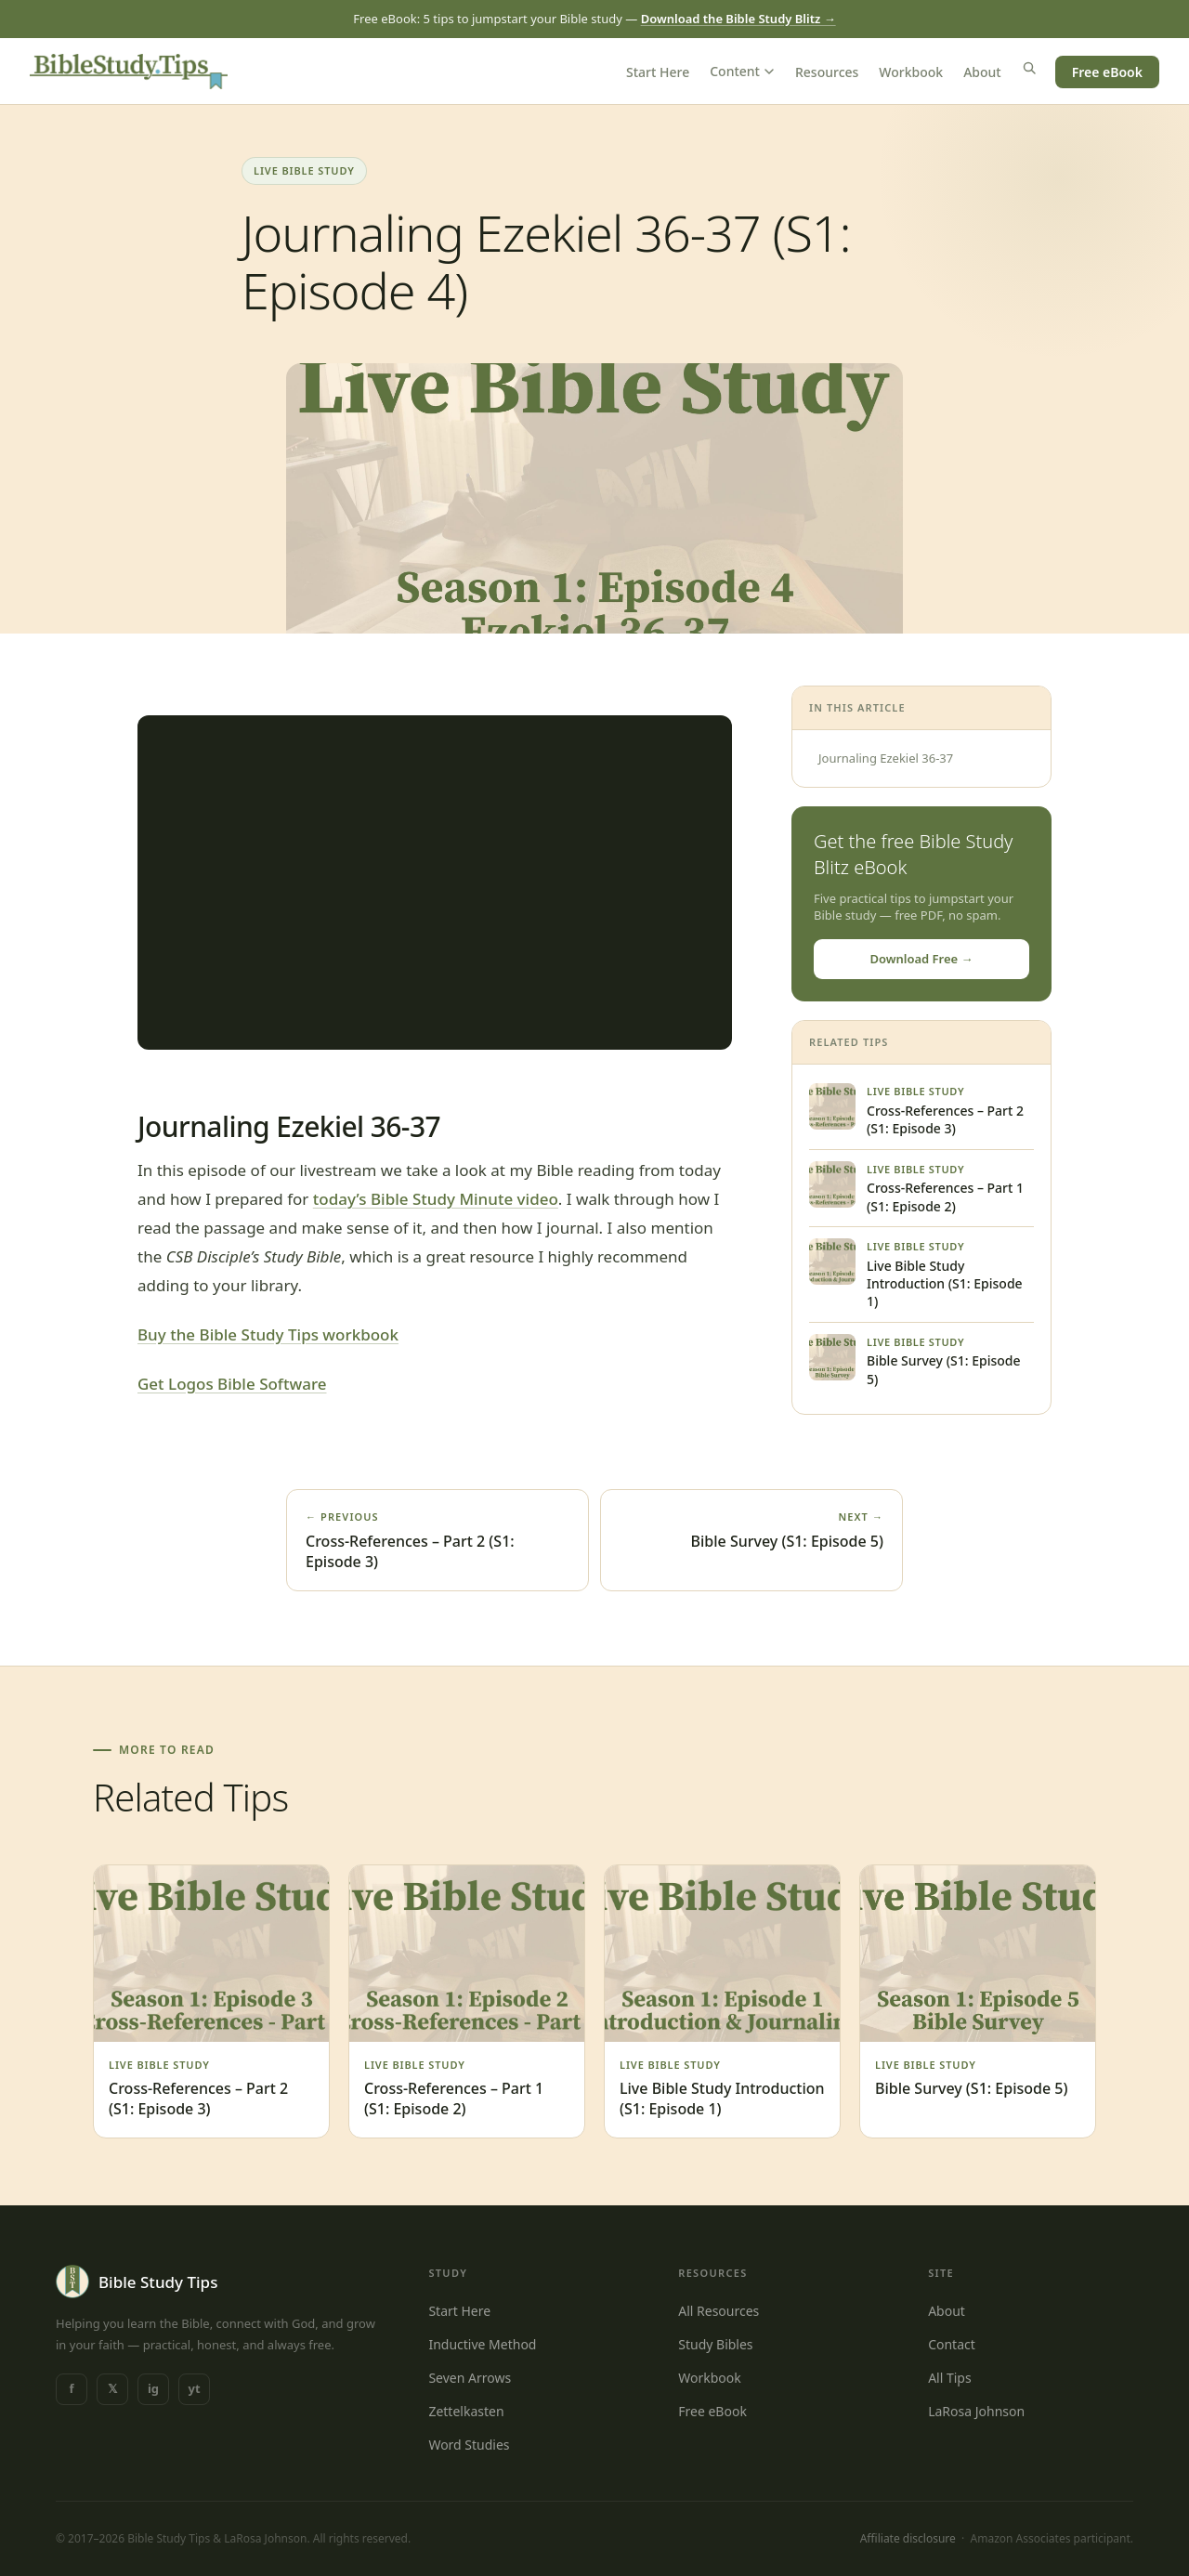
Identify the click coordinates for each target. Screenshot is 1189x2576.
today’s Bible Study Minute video (435, 1199)
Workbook (911, 72)
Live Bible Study (304, 170)
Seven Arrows (469, 2377)
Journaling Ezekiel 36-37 (885, 758)
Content (742, 71)
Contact (951, 2344)
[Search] (1029, 68)
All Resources (718, 2311)
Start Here (657, 72)
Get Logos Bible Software (232, 1383)
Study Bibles (715, 2344)
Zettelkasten (465, 2411)
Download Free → (921, 958)
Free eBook (1107, 72)
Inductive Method (482, 2344)
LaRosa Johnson (976, 2411)
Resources (826, 72)
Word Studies (468, 2444)
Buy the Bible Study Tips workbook (268, 1334)
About (982, 72)
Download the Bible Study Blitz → (738, 18)
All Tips (950, 2377)
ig (153, 2388)
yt (194, 2388)
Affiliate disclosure (908, 2538)
